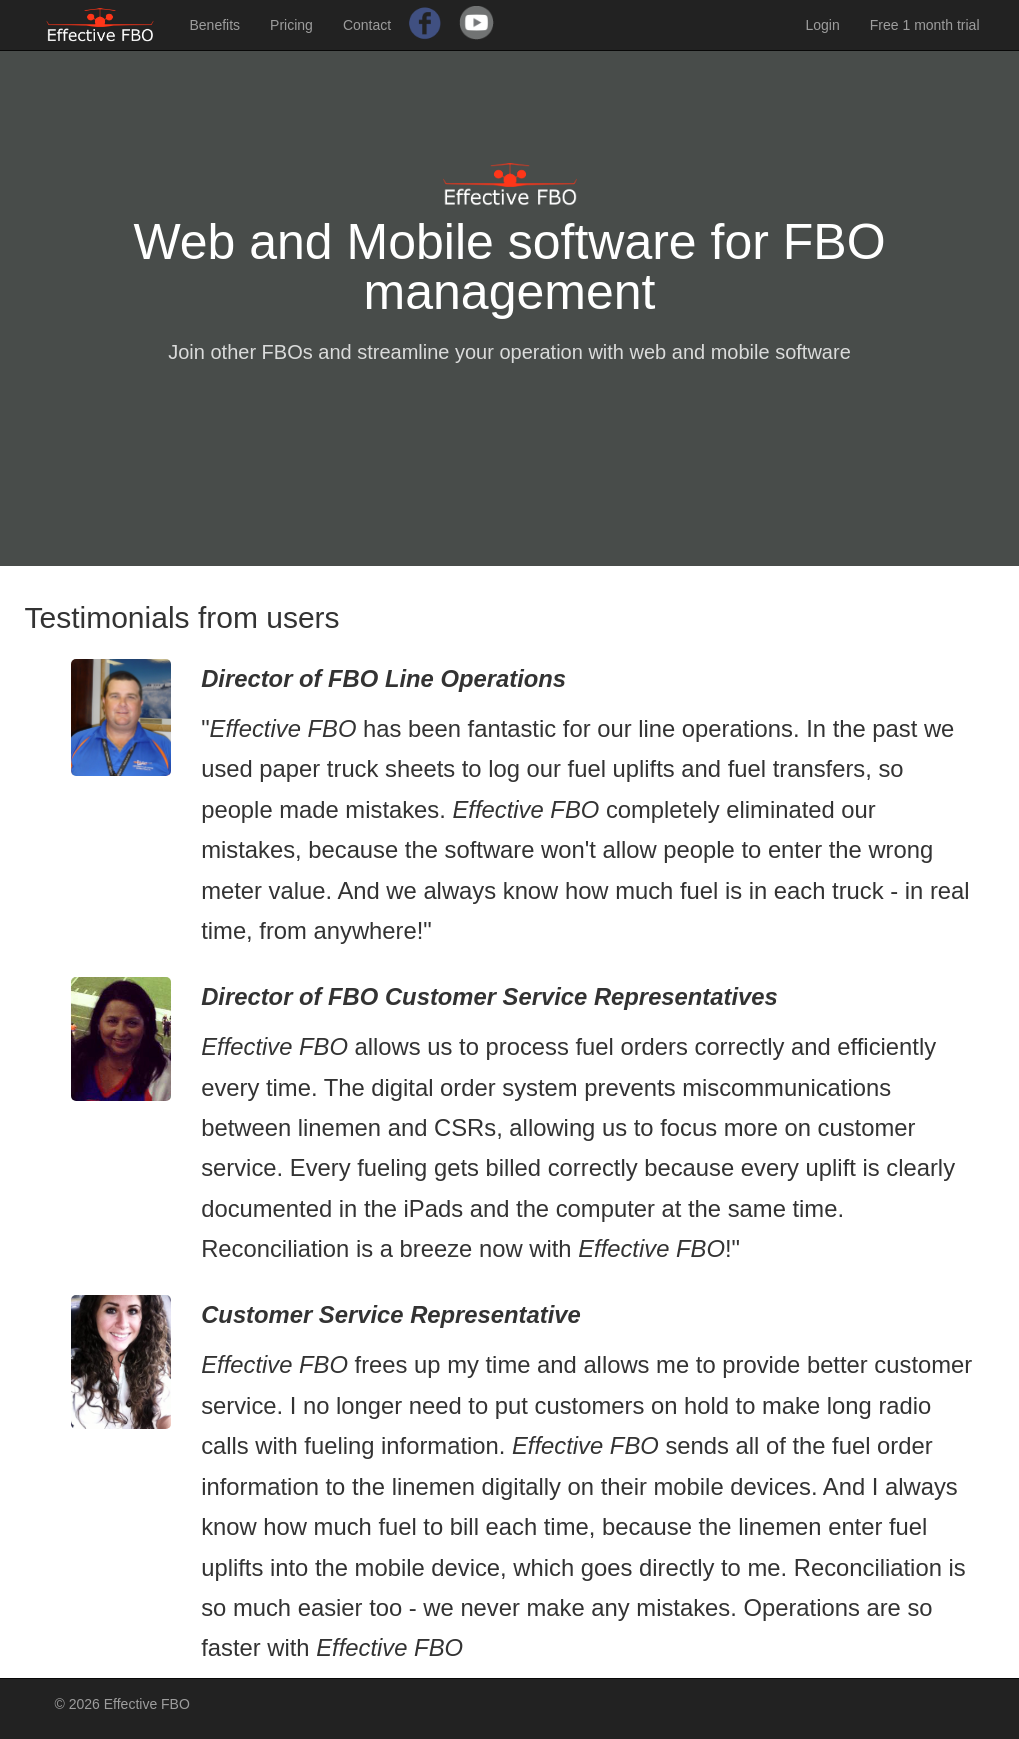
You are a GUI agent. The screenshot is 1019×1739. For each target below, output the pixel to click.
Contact (367, 25)
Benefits (215, 25)
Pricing (291, 25)
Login (823, 25)
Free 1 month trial (925, 25)
